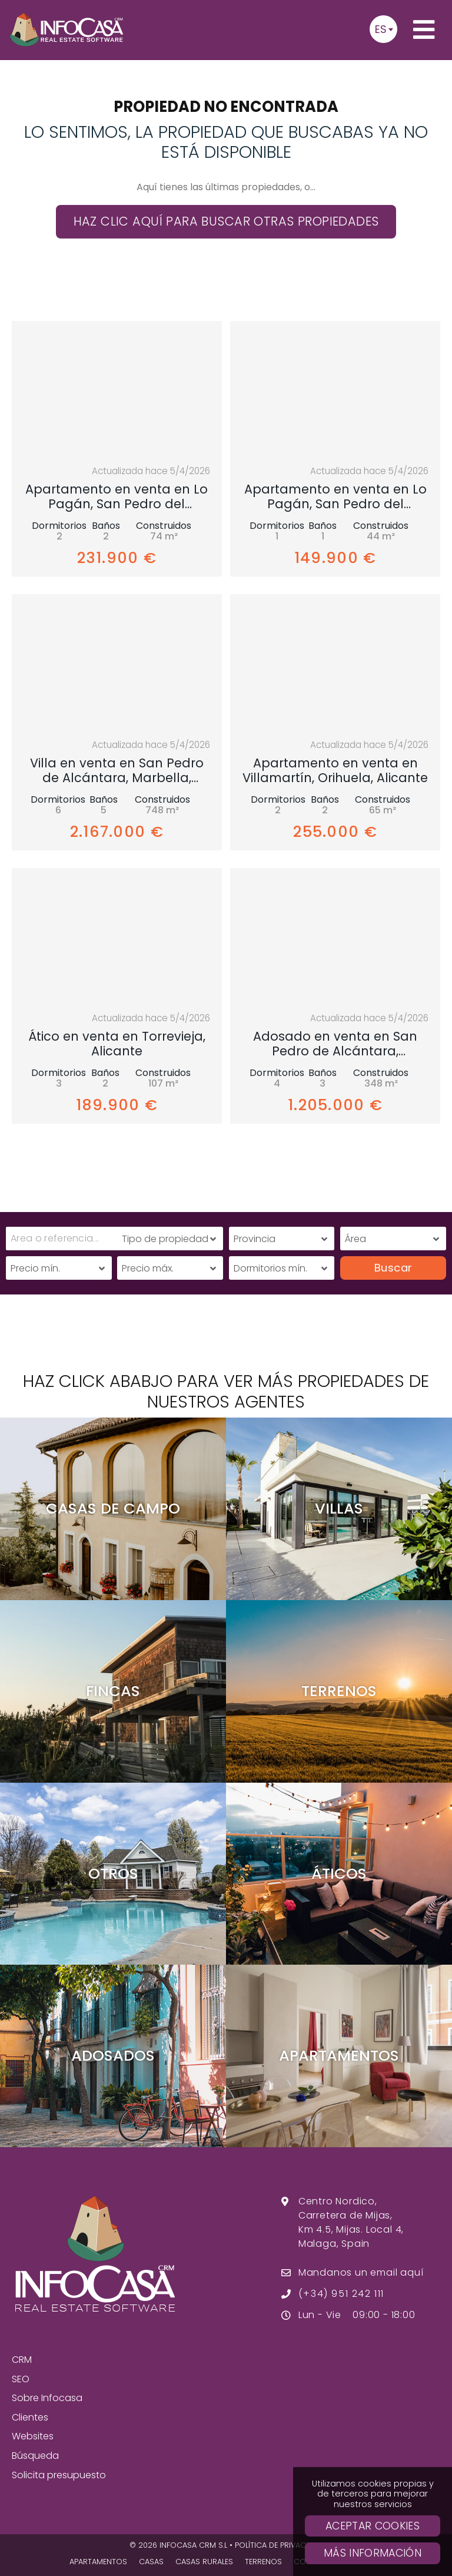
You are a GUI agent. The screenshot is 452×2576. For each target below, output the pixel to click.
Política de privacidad (279, 2545)
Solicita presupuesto (59, 2475)
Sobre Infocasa (47, 2398)
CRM (22, 2359)
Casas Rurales (204, 2562)
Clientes (30, 2417)
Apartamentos (98, 2562)
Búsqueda (35, 2455)
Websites (33, 2436)
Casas (151, 2562)
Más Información (372, 2553)
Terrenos (263, 2562)
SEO (20, 2379)
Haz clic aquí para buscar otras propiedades (226, 221)
